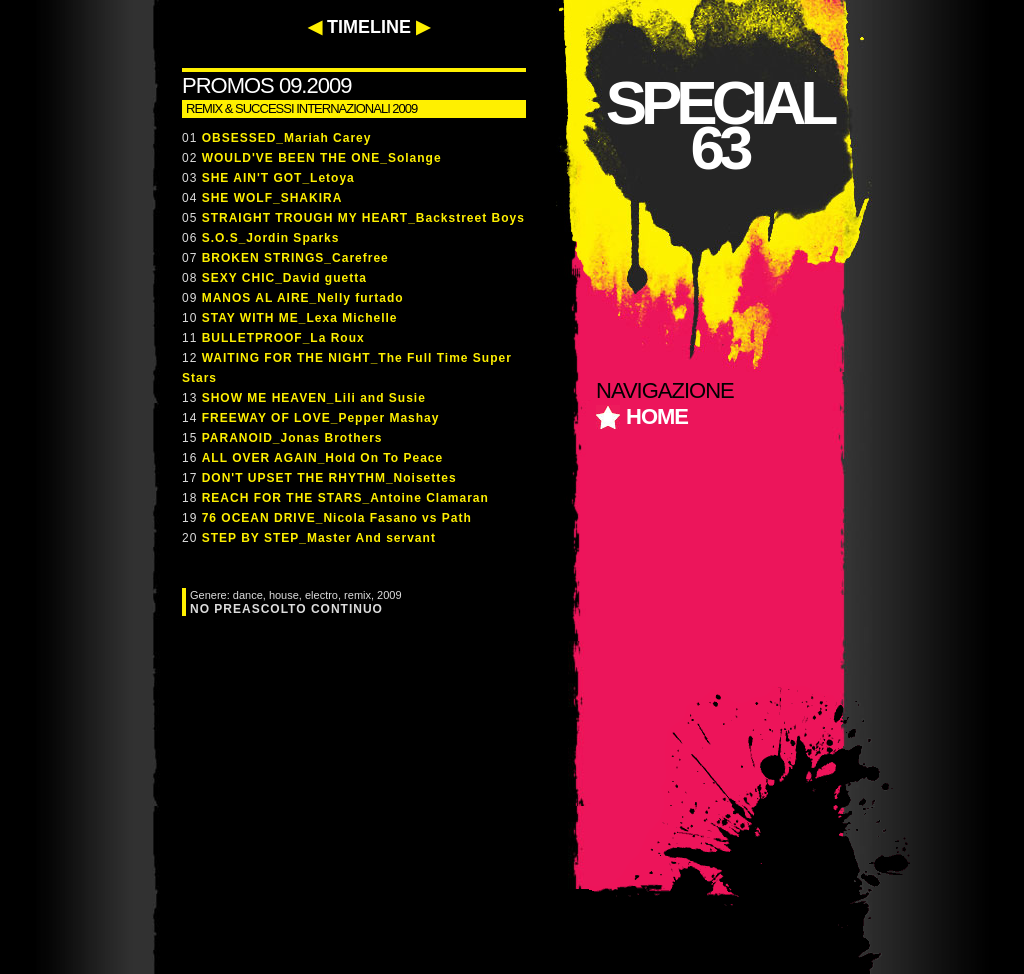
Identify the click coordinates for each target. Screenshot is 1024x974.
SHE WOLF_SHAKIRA (272, 198)
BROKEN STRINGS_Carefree (295, 258)
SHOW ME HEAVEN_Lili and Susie (314, 398)
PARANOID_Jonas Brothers (292, 438)
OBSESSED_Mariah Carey (287, 138)
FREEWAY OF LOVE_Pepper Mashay (321, 418)
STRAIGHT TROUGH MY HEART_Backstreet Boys (363, 218)
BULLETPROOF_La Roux (283, 338)
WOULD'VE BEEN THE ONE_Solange (322, 158)
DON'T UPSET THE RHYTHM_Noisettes (329, 478)
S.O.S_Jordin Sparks (271, 238)
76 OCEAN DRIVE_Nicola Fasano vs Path (337, 518)
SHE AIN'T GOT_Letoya (278, 178)
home (657, 416)
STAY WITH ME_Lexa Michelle (300, 318)
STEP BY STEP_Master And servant (319, 538)
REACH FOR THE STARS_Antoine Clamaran (345, 498)
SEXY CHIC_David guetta (284, 278)
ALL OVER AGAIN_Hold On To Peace (322, 458)
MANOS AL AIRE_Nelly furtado (303, 298)
